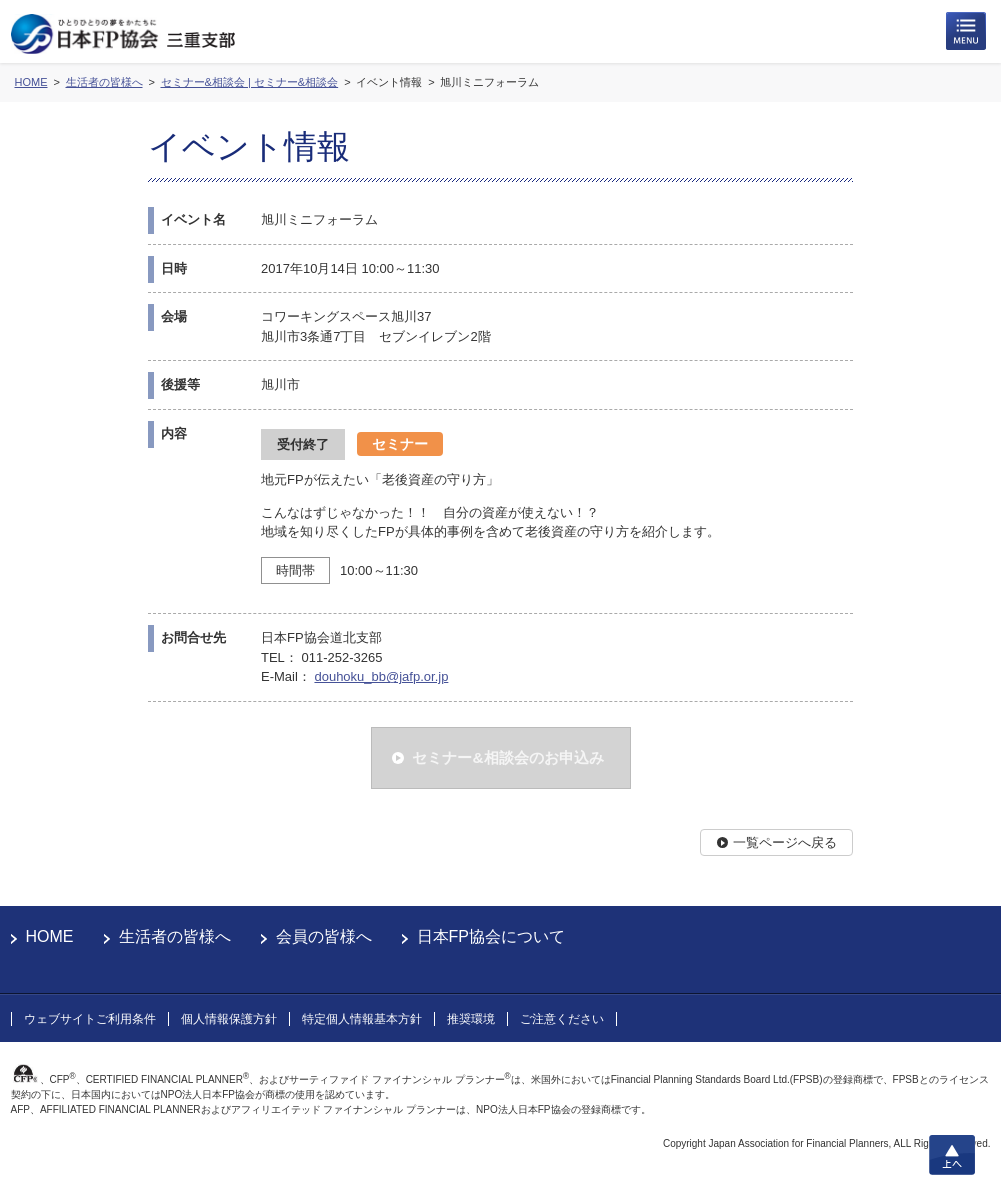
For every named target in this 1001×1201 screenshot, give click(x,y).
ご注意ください (562, 1019)
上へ (952, 1155)
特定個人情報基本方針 (362, 1019)
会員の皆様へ (324, 936)
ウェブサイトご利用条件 (90, 1019)
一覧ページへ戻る (785, 842)
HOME (50, 936)
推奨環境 (471, 1019)
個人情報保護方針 (229, 1019)
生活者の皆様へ (175, 936)
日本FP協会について (491, 936)
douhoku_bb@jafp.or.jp (381, 676)
